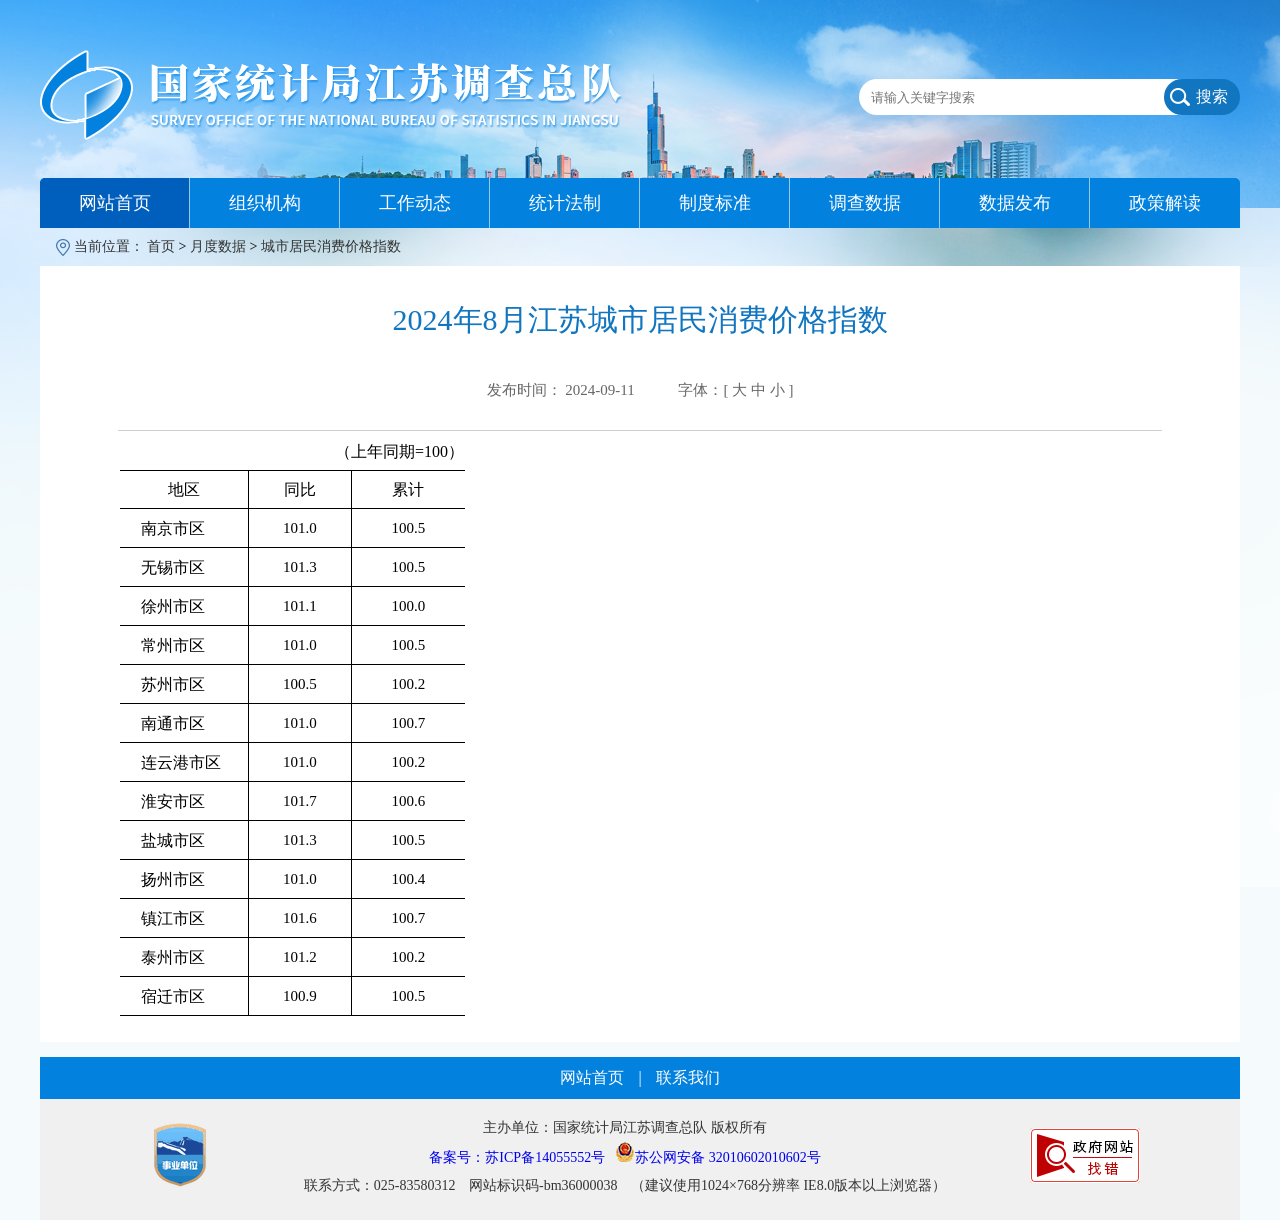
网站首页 (115, 203)
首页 (161, 246)
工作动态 (415, 203)
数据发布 (1015, 203)
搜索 (1212, 96)
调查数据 (865, 203)
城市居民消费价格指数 (331, 246)
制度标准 (715, 203)
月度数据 (218, 246)
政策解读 (1165, 203)
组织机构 (265, 203)
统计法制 (565, 203)
